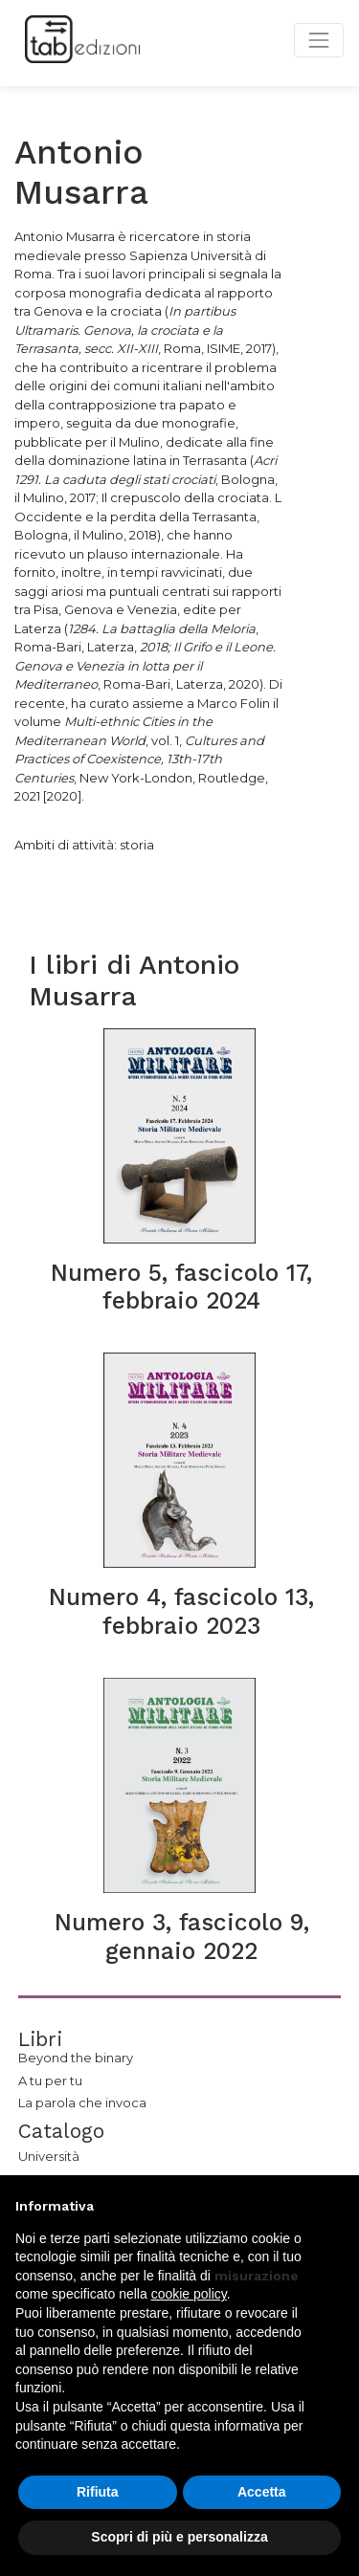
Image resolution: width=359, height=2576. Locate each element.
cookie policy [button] (189, 2293)
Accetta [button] (261, 2491)
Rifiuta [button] (98, 2491)
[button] (334, 2206)
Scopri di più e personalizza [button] (179, 2536)
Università (48, 2156)
